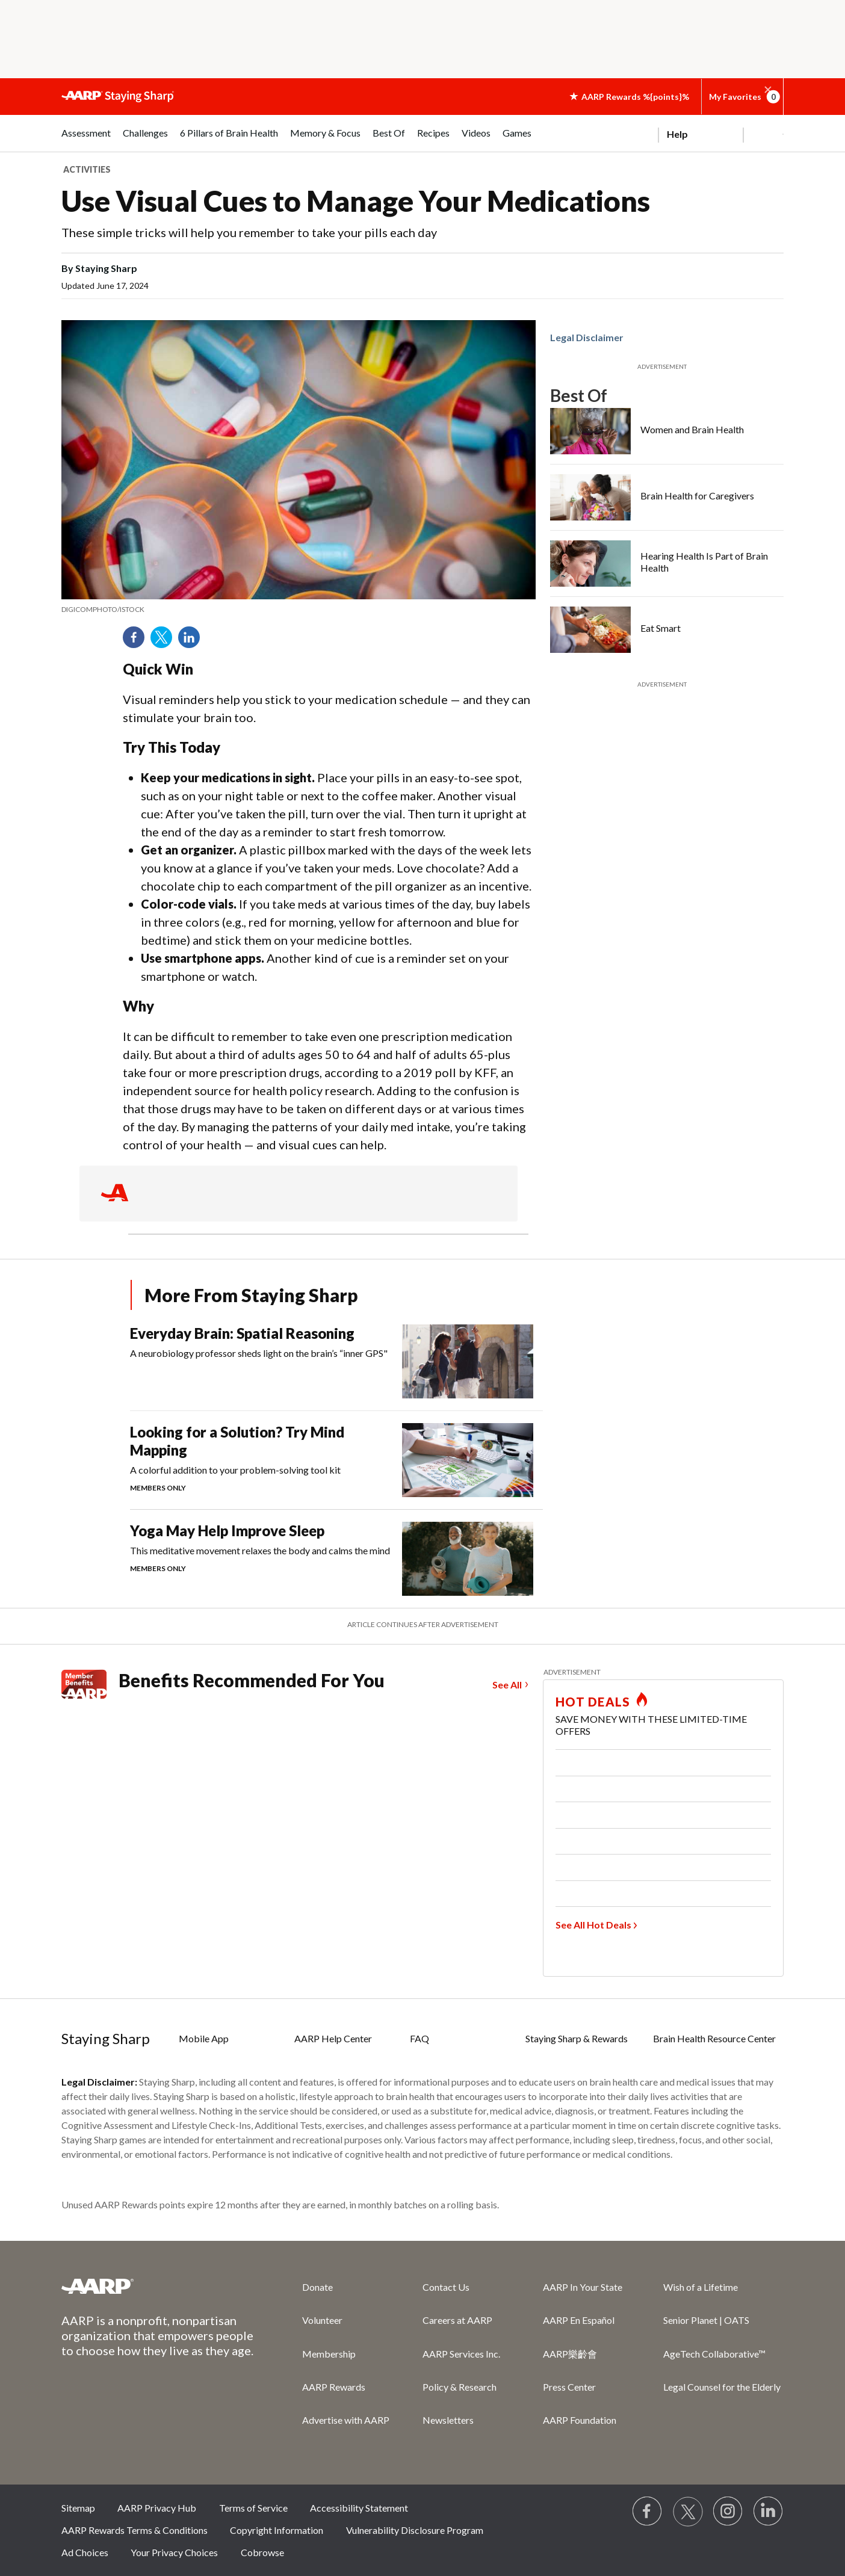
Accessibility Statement (359, 2507)
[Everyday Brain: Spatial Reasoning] (336, 1361)
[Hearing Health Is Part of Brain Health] (667, 563)
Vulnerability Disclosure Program (414, 2530)
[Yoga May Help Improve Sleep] (336, 1559)
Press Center (569, 2386)
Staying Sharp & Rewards (576, 2038)
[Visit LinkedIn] (769, 2512)
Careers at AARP (457, 2320)
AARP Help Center (333, 2038)
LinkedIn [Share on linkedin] (193, 641)
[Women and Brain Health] (667, 431)
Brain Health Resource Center (714, 2038)
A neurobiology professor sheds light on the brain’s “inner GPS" (259, 1353)
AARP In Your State (582, 2287)
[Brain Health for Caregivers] (667, 497)
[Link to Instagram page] (728, 2512)
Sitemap (78, 2507)
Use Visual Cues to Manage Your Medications (355, 201)
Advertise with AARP (345, 2420)
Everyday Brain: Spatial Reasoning (242, 1333)
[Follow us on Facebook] (648, 2512)
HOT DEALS (593, 1701)
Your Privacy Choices (174, 2552)
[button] (768, 89)
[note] (298, 609)
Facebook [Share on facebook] (138, 641)
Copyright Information (276, 2530)
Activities (87, 169)
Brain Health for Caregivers (697, 495)
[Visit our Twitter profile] (688, 2512)
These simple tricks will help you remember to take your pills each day (249, 232)
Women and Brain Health (692, 429)
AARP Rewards (333, 2386)
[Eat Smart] (667, 630)
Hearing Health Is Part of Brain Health (704, 561)
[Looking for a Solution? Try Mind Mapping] (336, 1460)
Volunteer (322, 2320)
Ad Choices (84, 2552)
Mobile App (204, 2038)
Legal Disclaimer (587, 337)
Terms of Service (253, 2507)
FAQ (419, 2038)
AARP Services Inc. (461, 2353)
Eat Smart (660, 628)
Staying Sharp (105, 2038)
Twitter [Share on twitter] (165, 641)
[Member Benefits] (90, 1684)
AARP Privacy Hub (156, 2507)
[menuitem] (86, 139)
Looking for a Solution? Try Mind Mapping (237, 1441)
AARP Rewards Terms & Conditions (134, 2530)
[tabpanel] (721, 133)
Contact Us (445, 2287)
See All (507, 1684)
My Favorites (742, 96)
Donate (317, 2287)
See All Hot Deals (593, 1924)
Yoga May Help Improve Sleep (227, 1530)
